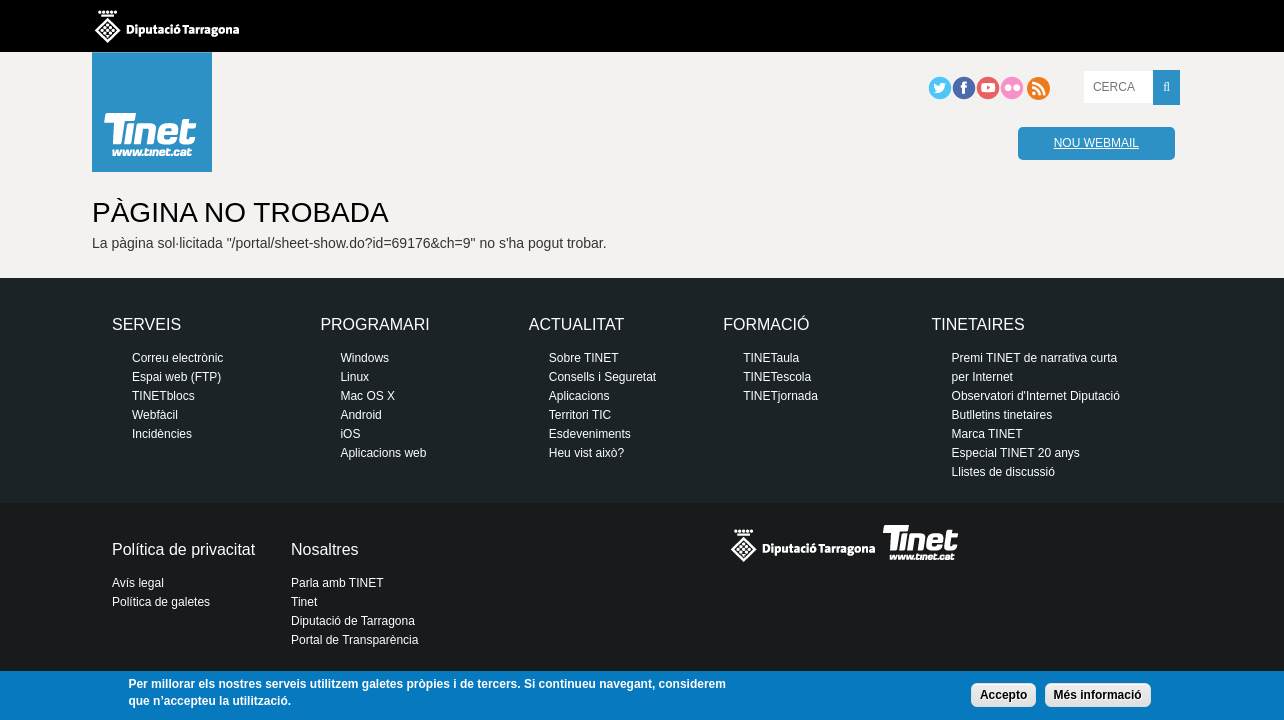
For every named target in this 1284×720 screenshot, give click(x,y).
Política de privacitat (183, 549)
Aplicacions (579, 396)
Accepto (1003, 695)
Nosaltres (325, 549)
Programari (374, 324)
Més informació (1098, 695)
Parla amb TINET (337, 583)
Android (360, 415)
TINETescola (777, 377)
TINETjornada (780, 396)
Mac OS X (367, 396)
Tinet (304, 602)
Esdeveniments (590, 434)
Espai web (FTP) (176, 377)
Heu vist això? (586, 453)
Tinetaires (978, 324)
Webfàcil (155, 415)
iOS (350, 434)
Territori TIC (580, 415)
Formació (766, 324)
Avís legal (138, 583)
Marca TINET (987, 434)
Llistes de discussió (1003, 472)
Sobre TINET (584, 358)
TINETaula (771, 358)
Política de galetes (161, 602)
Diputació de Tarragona (353, 621)
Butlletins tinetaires (1002, 415)
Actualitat (576, 324)
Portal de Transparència (354, 640)
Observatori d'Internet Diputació (1036, 396)
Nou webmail (1096, 143)
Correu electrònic (177, 358)
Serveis (146, 324)
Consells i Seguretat (602, 377)
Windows (364, 358)
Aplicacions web (383, 453)
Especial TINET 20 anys (1016, 453)
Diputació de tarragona (167, 26)
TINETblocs (163, 396)
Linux (354, 377)
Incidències (162, 434)
